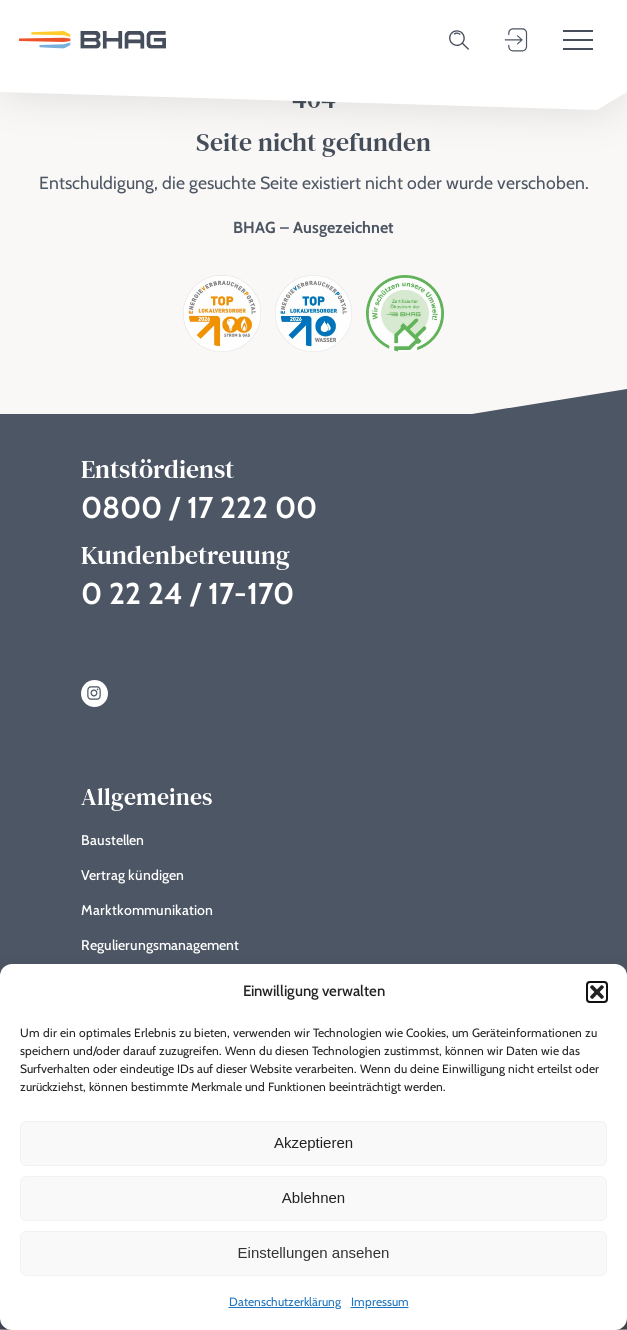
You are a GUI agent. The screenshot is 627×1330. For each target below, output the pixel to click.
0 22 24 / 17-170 (187, 593)
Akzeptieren (313, 1142)
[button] (597, 992)
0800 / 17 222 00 (199, 507)
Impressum (380, 1301)
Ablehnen (313, 1197)
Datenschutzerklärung (285, 1301)
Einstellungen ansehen (314, 1252)
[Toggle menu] (578, 40)
